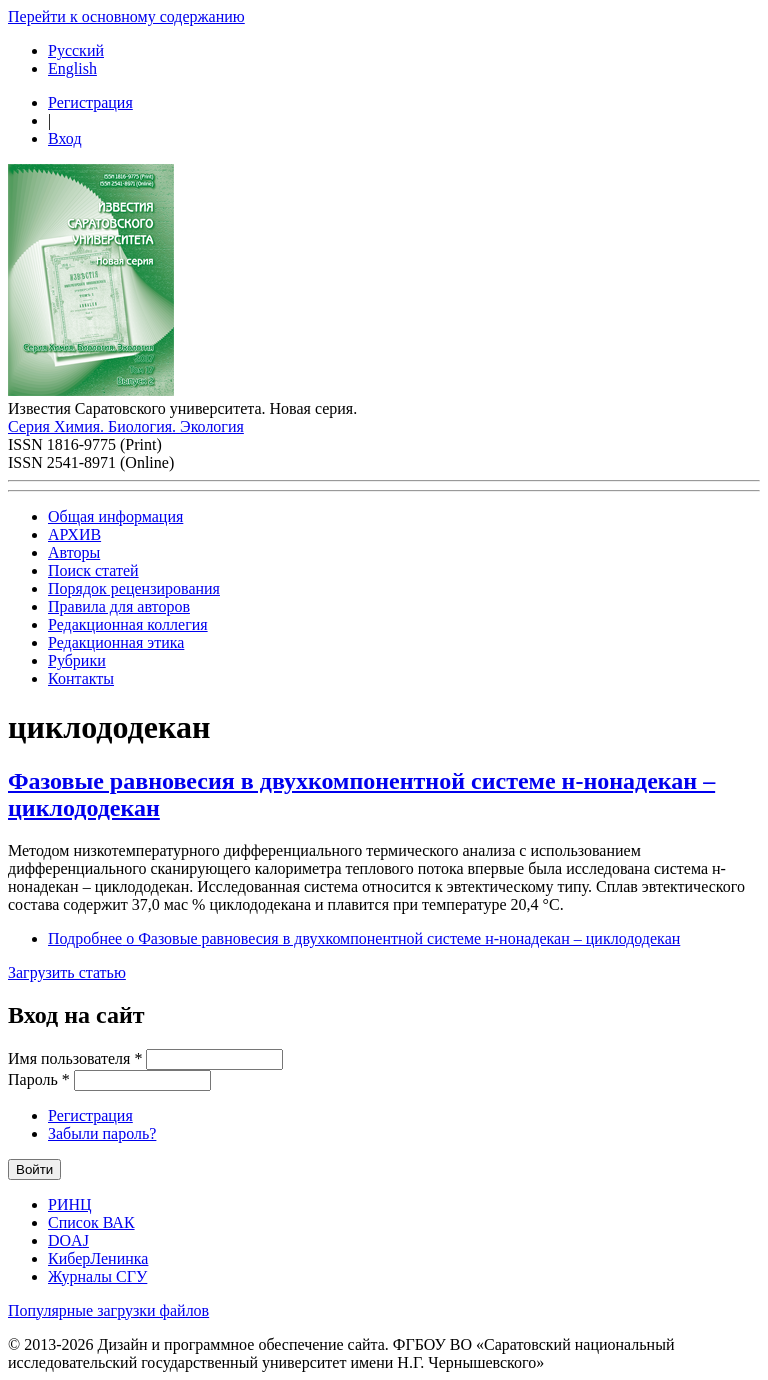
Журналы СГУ (97, 1276)
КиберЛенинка (98, 1258)
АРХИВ (74, 534)
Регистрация (90, 102)
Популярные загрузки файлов (108, 1310)
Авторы (74, 552)
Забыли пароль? (102, 1133)
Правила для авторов (119, 606)
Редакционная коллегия (128, 624)
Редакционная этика (116, 642)
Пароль (39, 1079)
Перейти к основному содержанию (126, 16)
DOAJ (68, 1240)
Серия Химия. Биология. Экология (126, 426)
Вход (65, 138)
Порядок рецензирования (134, 588)
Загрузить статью (67, 972)
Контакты (81, 678)
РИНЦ (70, 1204)
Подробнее (364, 938)
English (72, 68)
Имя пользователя (75, 1058)
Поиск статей (93, 570)
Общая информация (115, 516)
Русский (76, 50)
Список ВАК (91, 1222)
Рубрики (77, 660)
